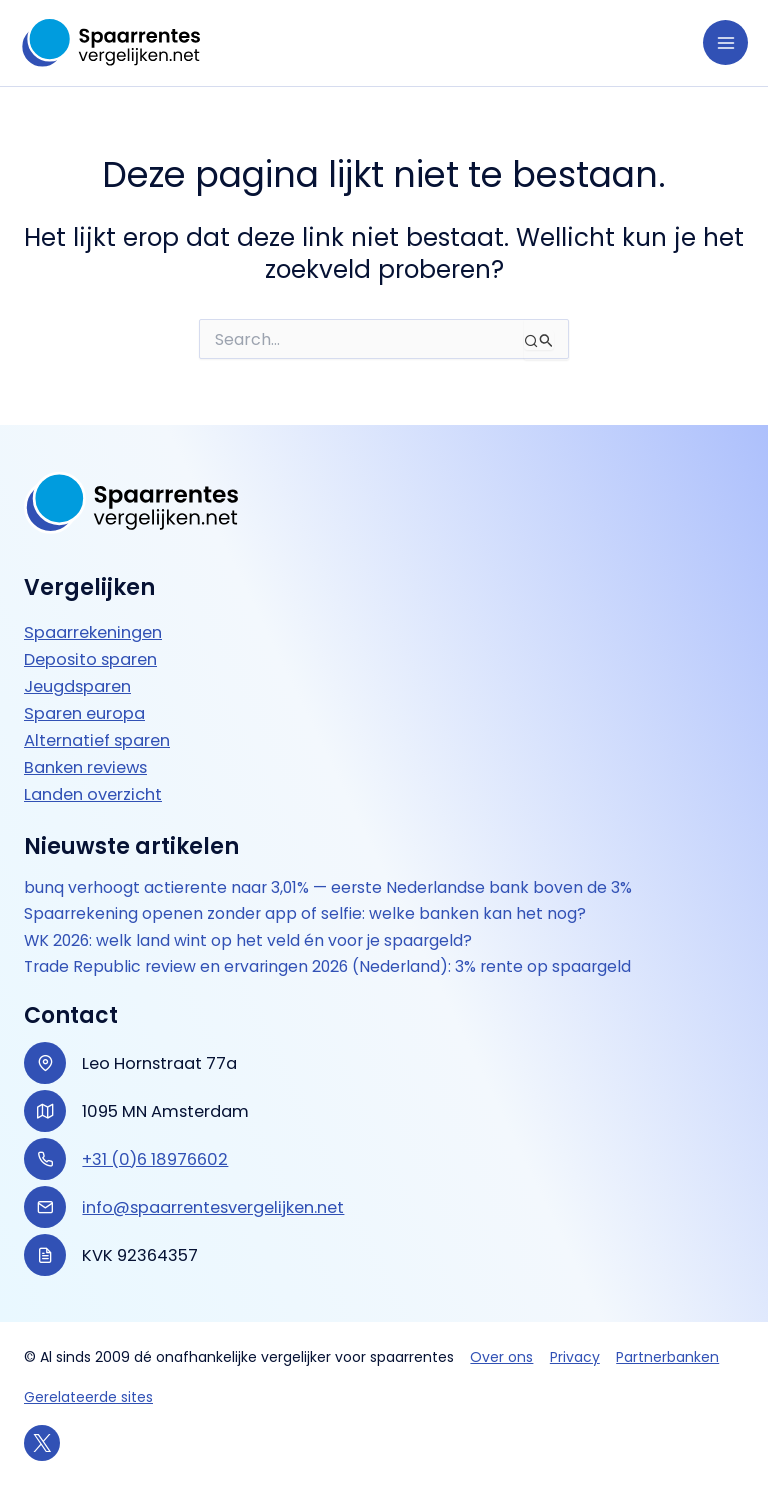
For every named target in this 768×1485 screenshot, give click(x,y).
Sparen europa (84, 713)
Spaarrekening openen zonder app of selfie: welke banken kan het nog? (305, 914)
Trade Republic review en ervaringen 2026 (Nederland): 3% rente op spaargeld (327, 967)
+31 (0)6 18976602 (155, 1159)
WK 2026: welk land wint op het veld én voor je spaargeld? (248, 941)
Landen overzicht (93, 794)
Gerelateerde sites (88, 1397)
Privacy (575, 1357)
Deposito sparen (90, 659)
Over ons (501, 1357)
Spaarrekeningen (93, 632)
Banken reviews (85, 767)
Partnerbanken (667, 1357)
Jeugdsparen (77, 686)
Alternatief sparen (97, 740)
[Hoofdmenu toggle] (725, 42)
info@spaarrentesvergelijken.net (213, 1207)
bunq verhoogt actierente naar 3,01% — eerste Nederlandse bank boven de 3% (328, 888)
